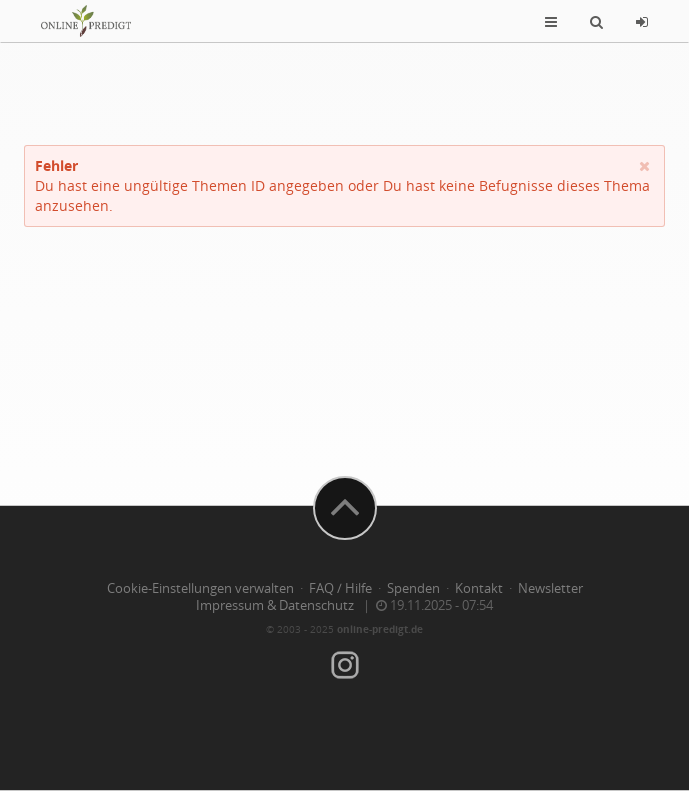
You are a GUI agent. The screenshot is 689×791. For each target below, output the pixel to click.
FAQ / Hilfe (340, 588)
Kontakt (479, 588)
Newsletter (550, 588)
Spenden (413, 588)
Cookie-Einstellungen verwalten (200, 588)
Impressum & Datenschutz (275, 605)
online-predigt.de (380, 629)
